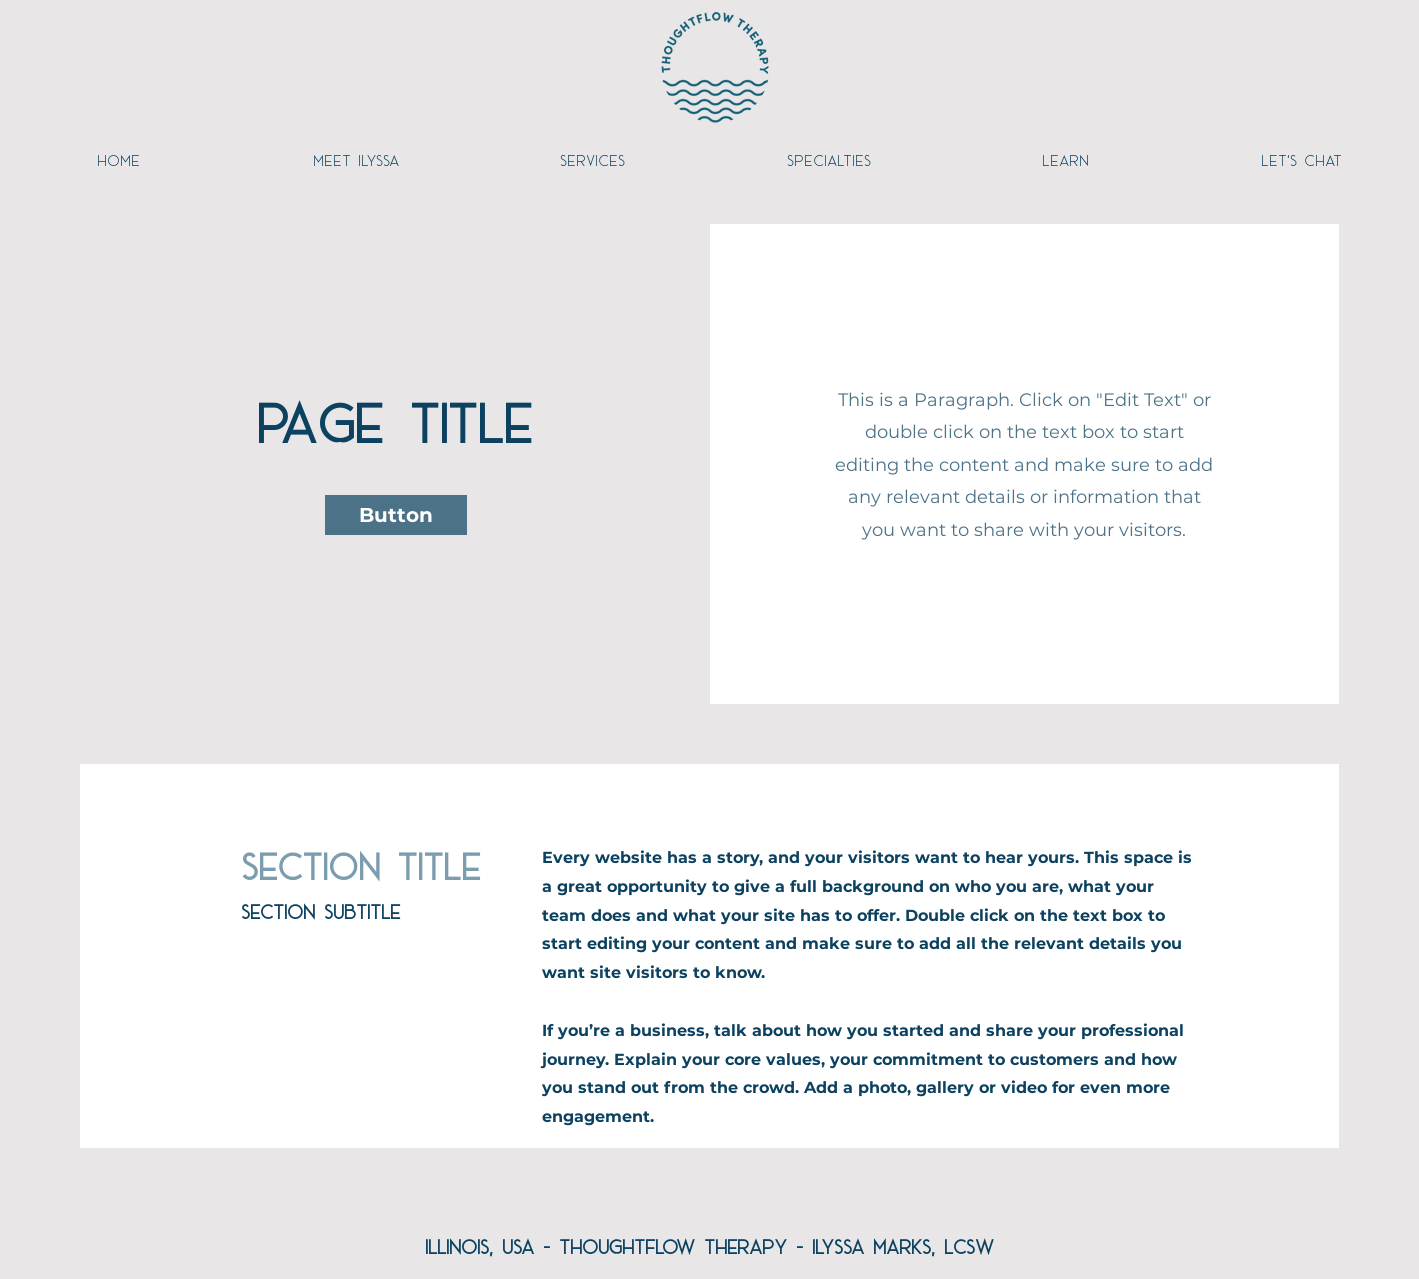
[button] (396, 515)
